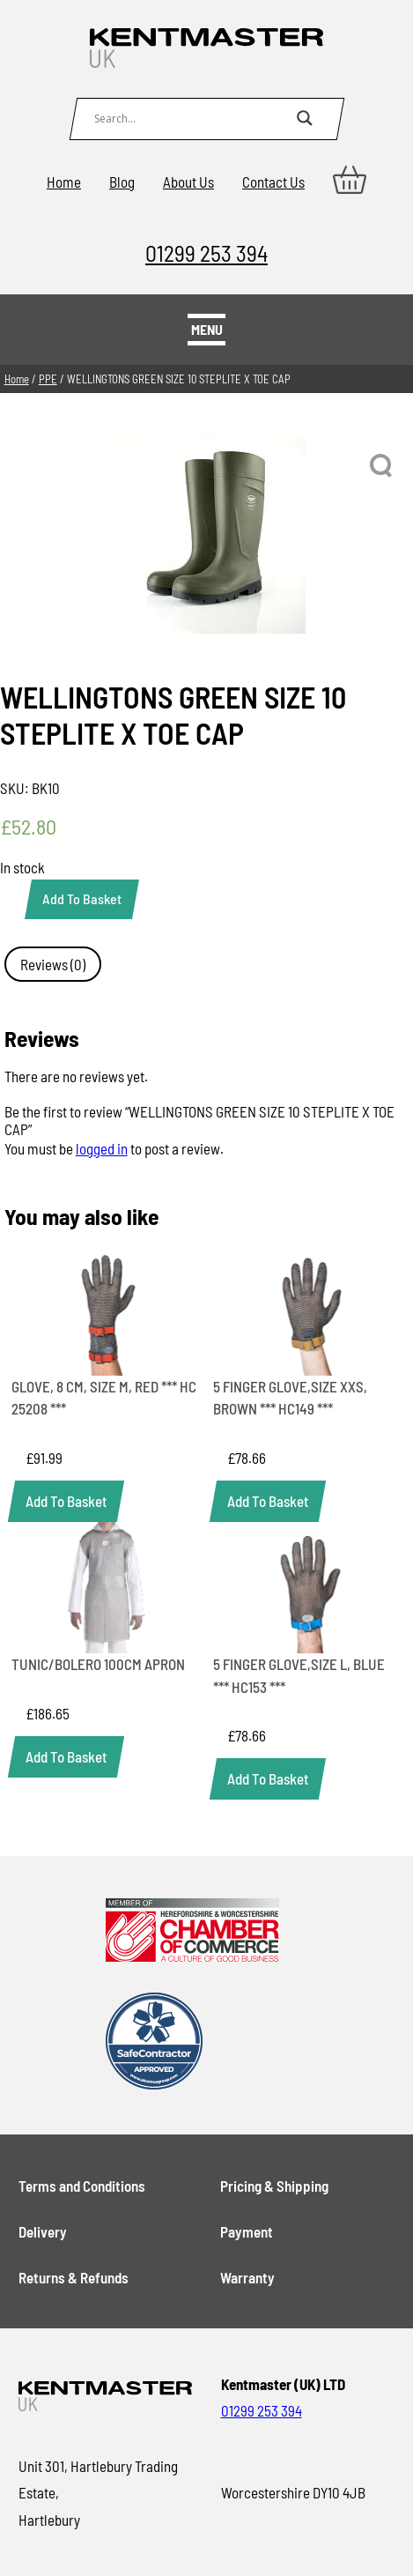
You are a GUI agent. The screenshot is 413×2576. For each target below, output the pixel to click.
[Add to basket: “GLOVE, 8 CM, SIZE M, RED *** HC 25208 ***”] (66, 1501)
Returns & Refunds (73, 2277)
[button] (382, 466)
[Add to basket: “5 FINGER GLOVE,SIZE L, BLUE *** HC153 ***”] (267, 1779)
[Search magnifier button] (304, 118)
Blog (122, 181)
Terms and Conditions (81, 2185)
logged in (102, 1148)
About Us (188, 181)
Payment (246, 2231)
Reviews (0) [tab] (52, 964)
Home (64, 181)
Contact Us (273, 181)
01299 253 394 (206, 252)
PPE (48, 379)
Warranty (247, 2277)
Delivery (42, 2231)
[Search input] (191, 118)
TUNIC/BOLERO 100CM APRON (98, 1664)
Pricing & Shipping (274, 2185)
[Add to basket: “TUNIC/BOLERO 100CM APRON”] (66, 1757)
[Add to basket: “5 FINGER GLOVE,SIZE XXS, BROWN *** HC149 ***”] (267, 1501)
